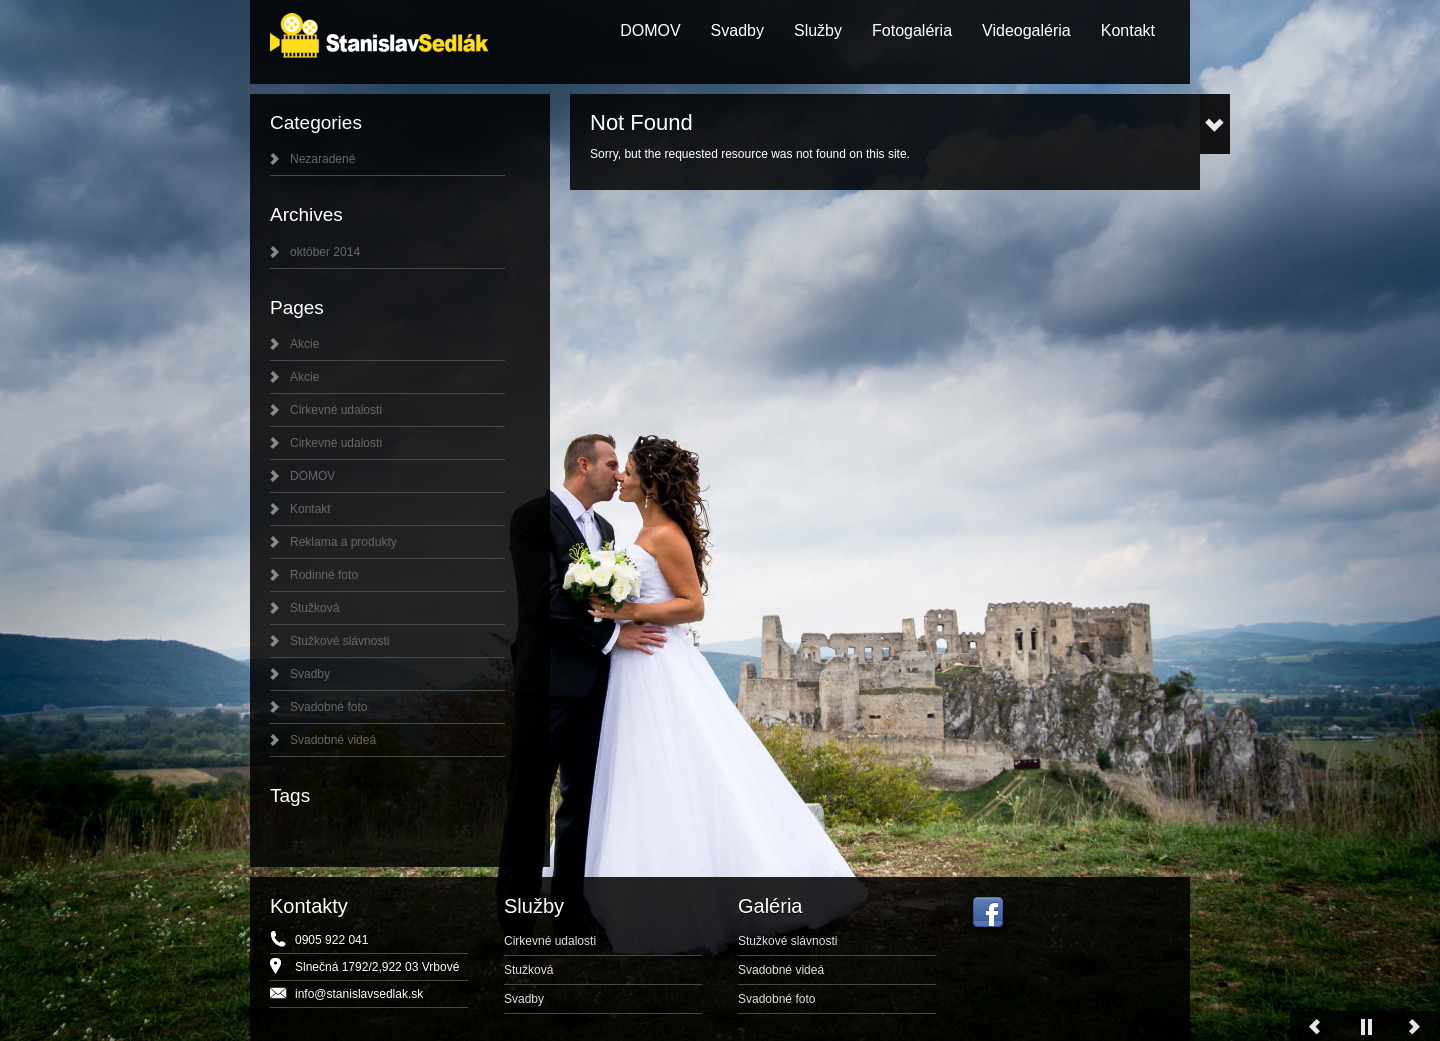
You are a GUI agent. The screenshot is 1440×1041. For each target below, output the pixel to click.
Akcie (304, 344)
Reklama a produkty (343, 542)
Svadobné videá (333, 740)
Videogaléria (1026, 30)
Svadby (737, 30)
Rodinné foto (324, 575)
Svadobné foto (328, 707)
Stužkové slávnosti (339, 641)
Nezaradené (322, 159)
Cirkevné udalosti (336, 410)
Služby (818, 30)
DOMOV (650, 30)
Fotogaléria (912, 30)
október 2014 (325, 252)
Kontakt (1128, 30)
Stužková (314, 608)
